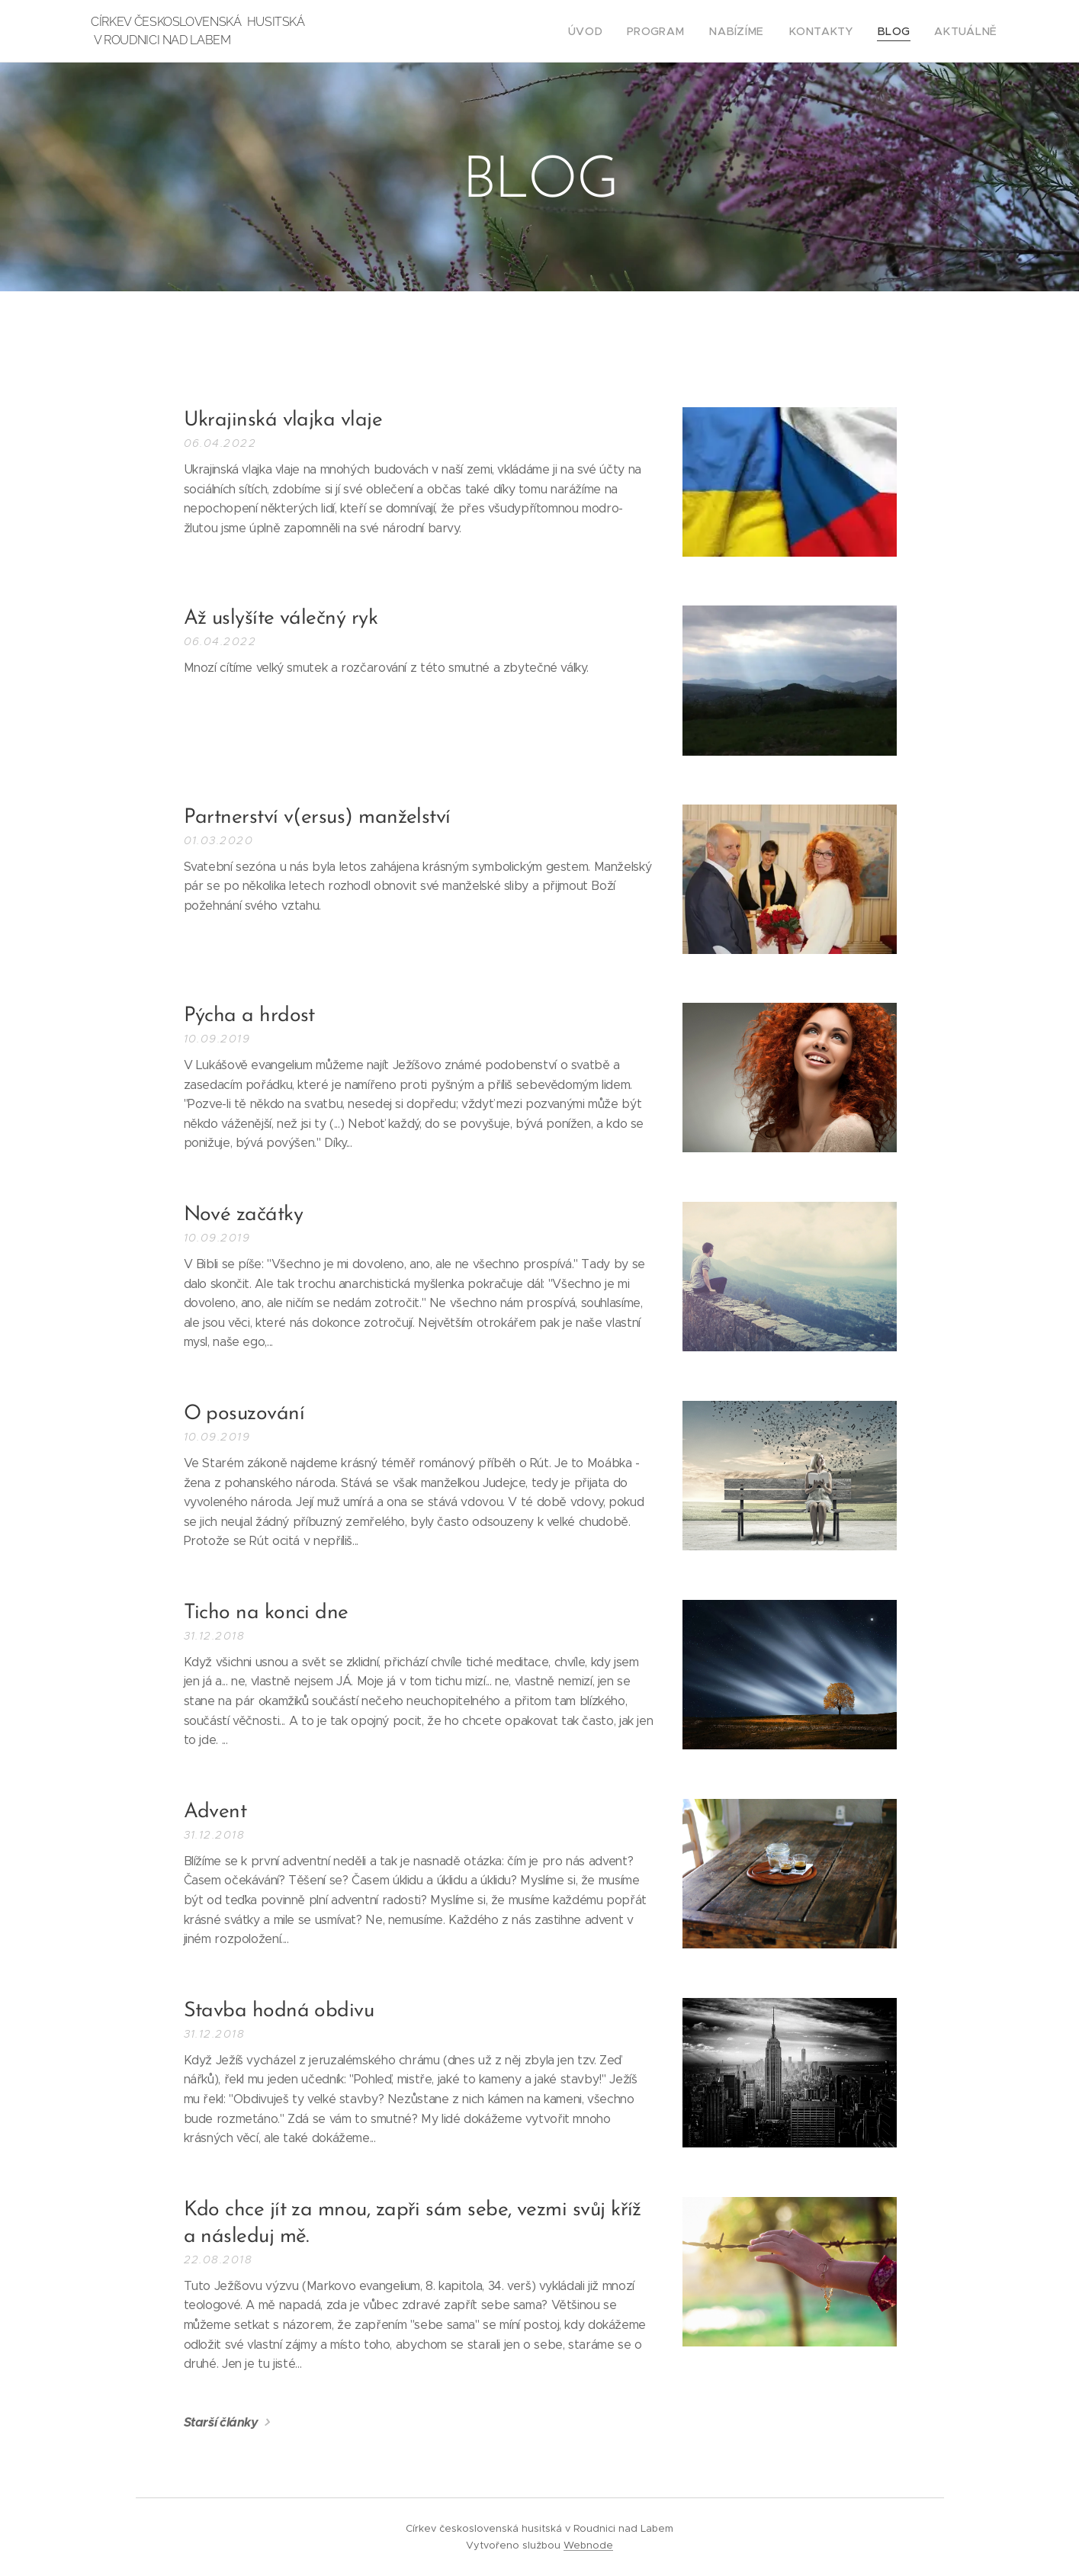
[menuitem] (618, 31)
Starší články (220, 2422)
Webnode (588, 2545)
